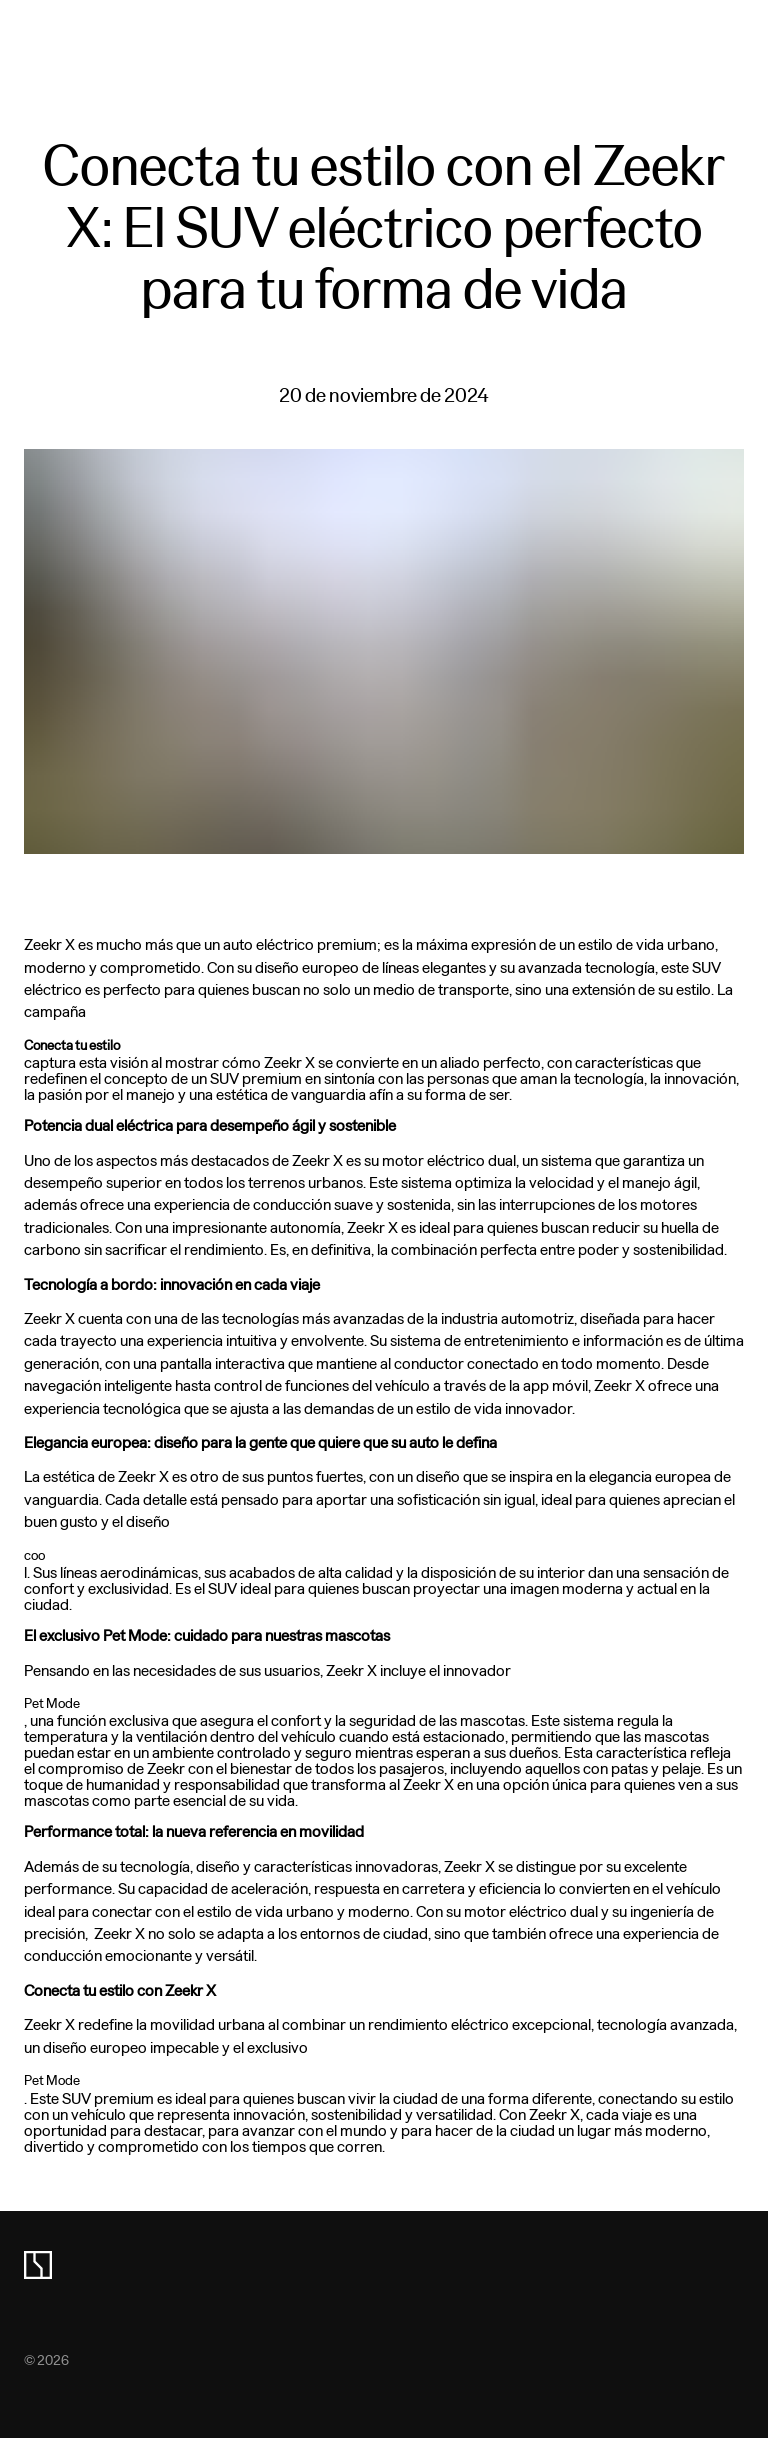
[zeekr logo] (38, 2265)
